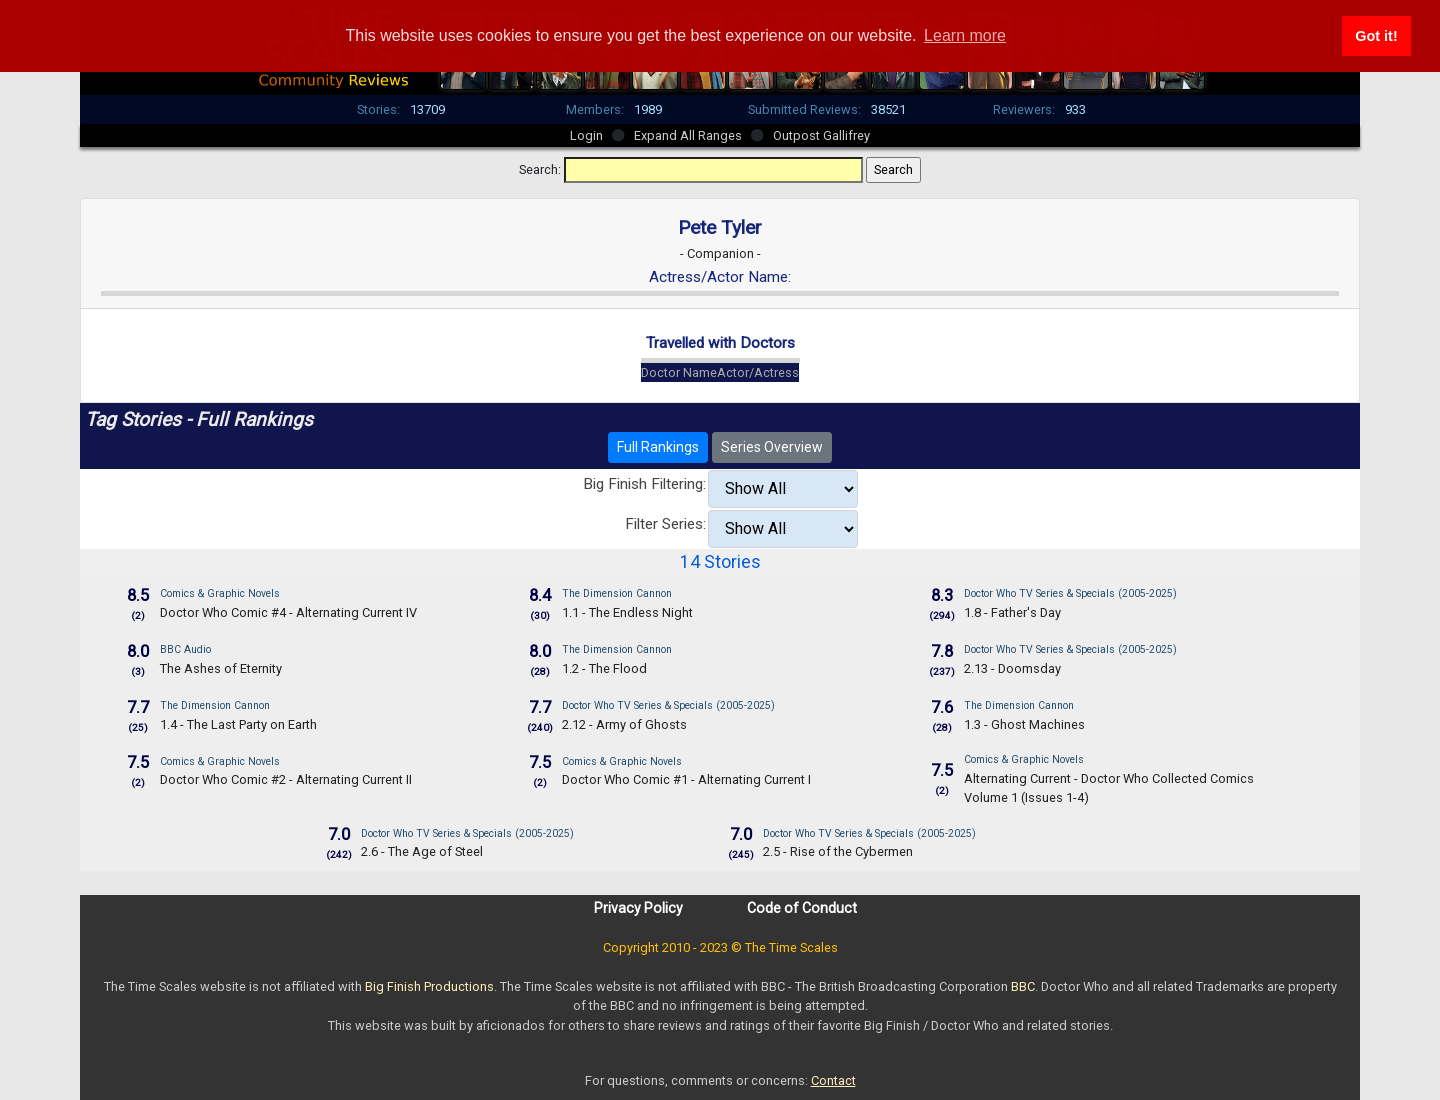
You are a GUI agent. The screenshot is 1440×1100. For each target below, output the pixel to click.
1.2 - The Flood (604, 668)
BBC (1023, 986)
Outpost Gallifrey (821, 135)
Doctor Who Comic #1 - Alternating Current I (686, 779)
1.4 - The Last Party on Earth (238, 724)
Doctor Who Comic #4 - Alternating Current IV (288, 612)
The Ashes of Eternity (221, 668)
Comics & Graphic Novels (220, 593)
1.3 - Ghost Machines (1024, 724)
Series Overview (772, 447)
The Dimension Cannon (617, 593)
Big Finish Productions (429, 986)
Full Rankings (658, 447)
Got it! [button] (1376, 36)
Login (586, 135)
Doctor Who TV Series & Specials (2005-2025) (1070, 593)
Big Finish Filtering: (644, 484)
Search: (540, 169)
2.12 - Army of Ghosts (624, 724)
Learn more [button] (965, 35)
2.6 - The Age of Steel (422, 851)
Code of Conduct (802, 908)
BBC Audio (185, 649)
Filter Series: (665, 524)
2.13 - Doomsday (1012, 668)
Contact (833, 1080)
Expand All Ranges (688, 135)
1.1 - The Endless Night (627, 612)
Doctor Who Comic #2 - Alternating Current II (286, 779)
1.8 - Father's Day (1012, 612)
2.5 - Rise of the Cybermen (838, 851)
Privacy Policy (638, 908)
